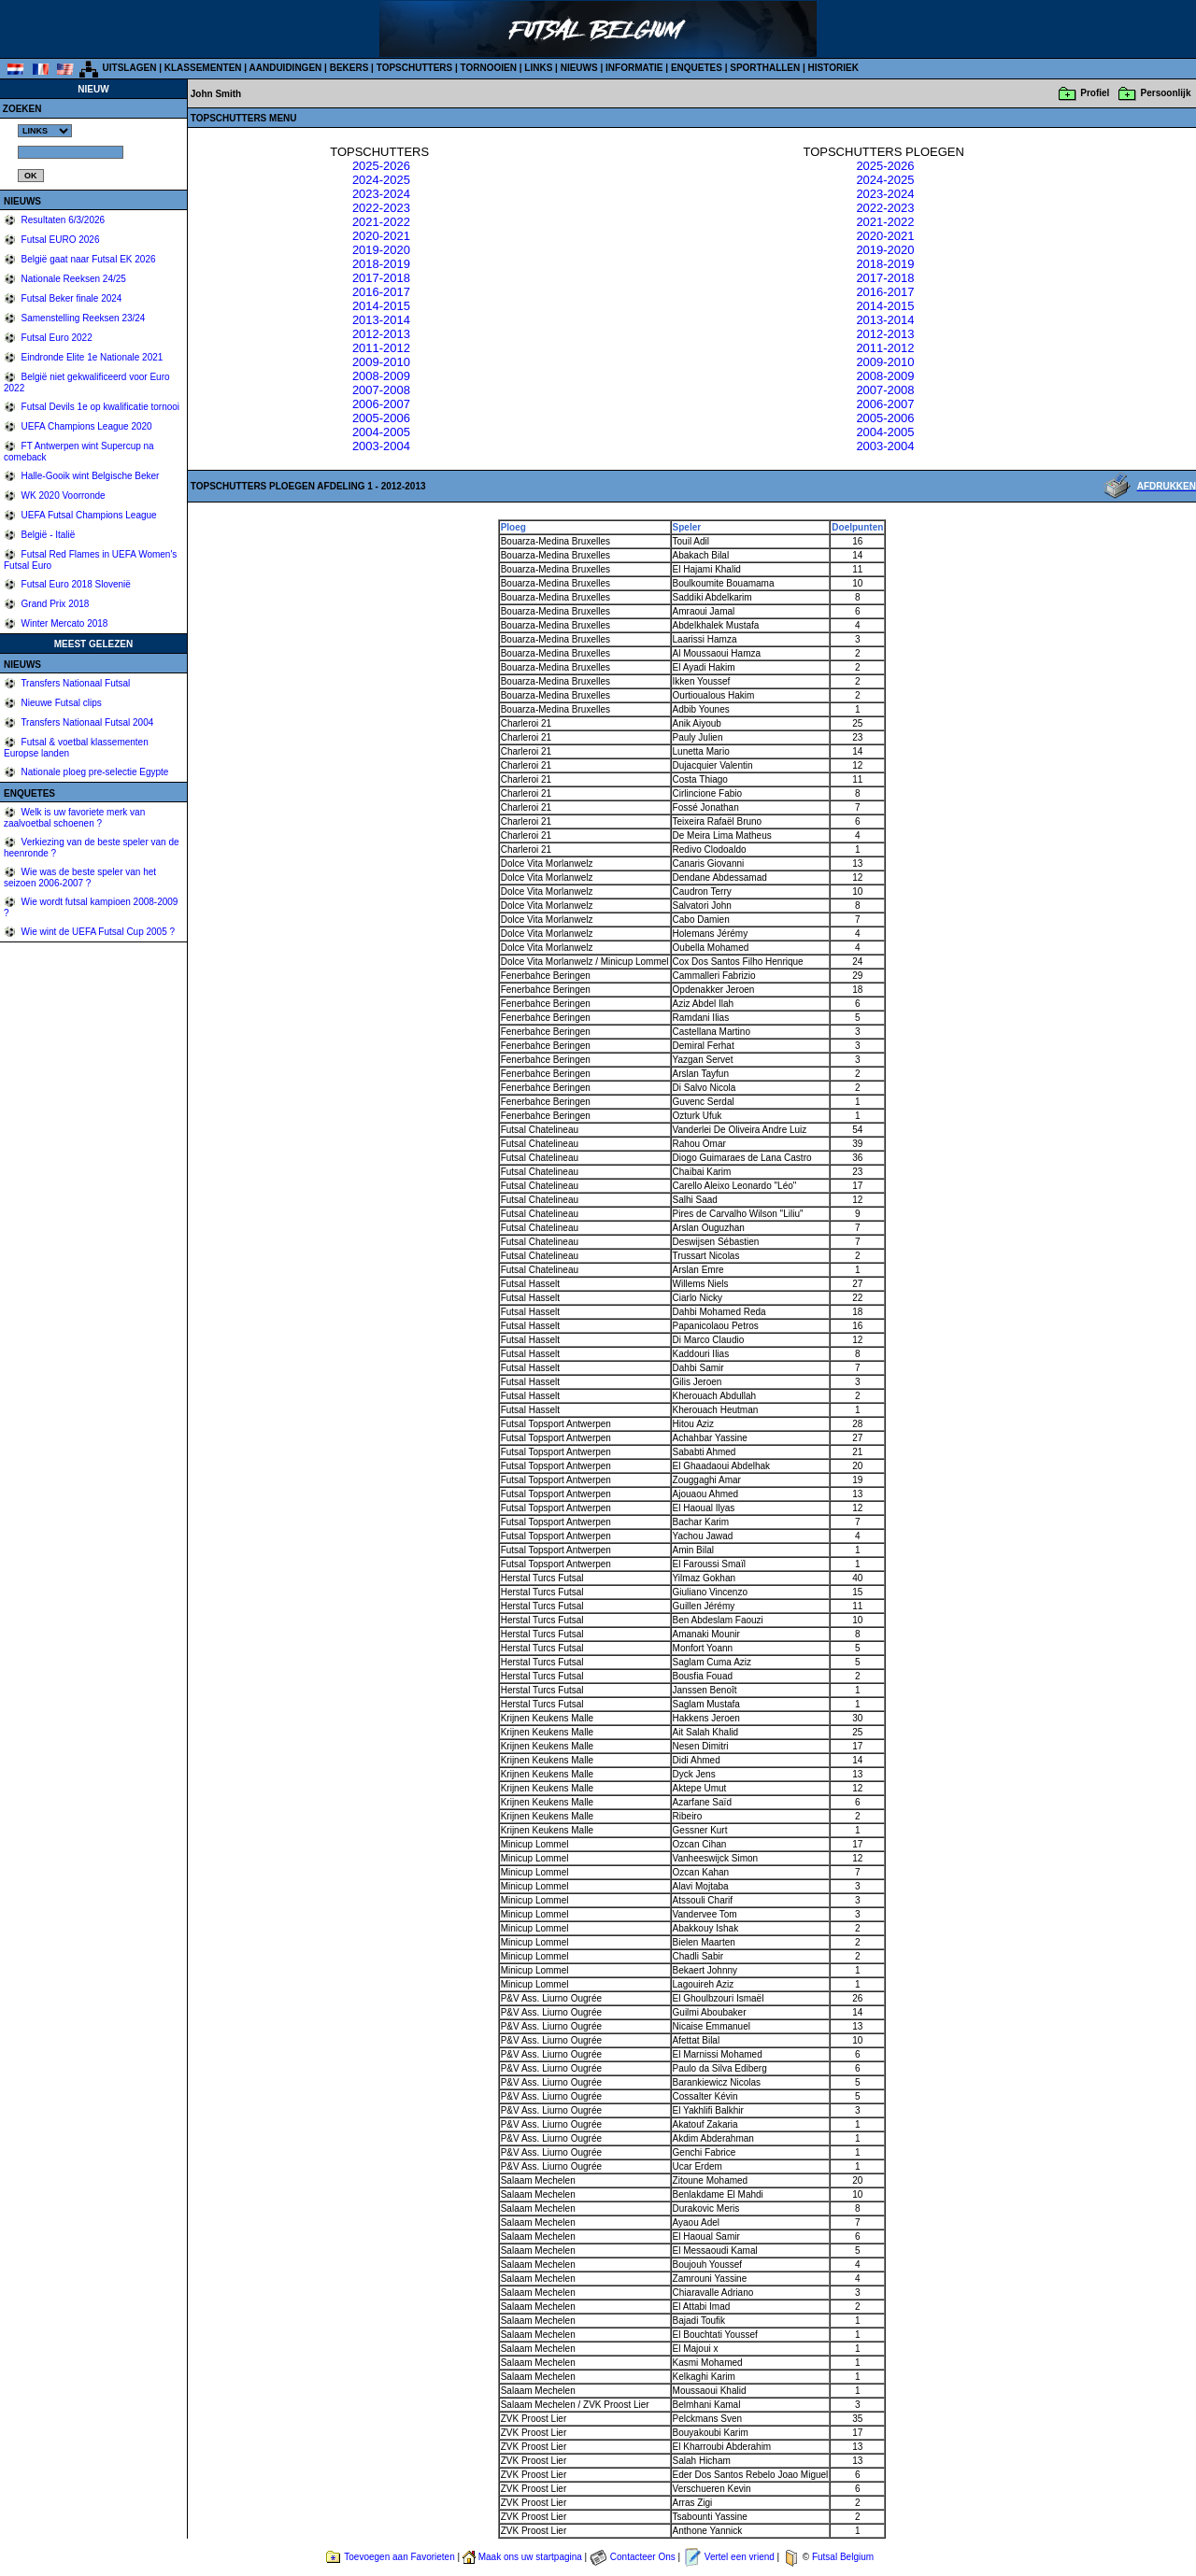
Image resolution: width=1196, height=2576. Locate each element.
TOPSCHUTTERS (415, 68)
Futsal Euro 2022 (56, 338)
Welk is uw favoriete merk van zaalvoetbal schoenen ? (74, 817)
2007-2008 (381, 390)
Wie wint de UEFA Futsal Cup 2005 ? (97, 932)
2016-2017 (381, 292)
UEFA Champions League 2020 (85, 426)
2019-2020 (381, 250)
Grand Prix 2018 (54, 604)
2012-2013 (381, 334)
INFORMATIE (633, 68)
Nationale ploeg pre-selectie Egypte (94, 772)
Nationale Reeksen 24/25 (72, 279)
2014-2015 (381, 306)
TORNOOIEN (489, 68)
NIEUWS (579, 68)
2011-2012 (381, 348)
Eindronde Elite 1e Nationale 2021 (91, 357)
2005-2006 (381, 418)
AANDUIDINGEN (285, 68)
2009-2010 (381, 362)
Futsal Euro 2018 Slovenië (75, 584)
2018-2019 (381, 264)
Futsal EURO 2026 (59, 239)
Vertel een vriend (740, 2557)
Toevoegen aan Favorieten (399, 2557)
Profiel (1094, 93)
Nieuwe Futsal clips (60, 703)
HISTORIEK (833, 68)
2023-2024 (381, 194)
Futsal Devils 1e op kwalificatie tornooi (99, 407)
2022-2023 (381, 208)
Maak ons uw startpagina (530, 2557)
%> (45, 130)
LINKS (538, 68)
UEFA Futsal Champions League (88, 515)
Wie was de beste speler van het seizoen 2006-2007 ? (80, 877)
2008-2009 (381, 376)
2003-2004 (381, 446)
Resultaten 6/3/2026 (62, 220)
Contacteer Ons (643, 2557)
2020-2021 (381, 236)
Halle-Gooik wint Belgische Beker (89, 476)
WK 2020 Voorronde (62, 495)
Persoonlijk (1166, 93)
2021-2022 (381, 222)
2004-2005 (381, 432)
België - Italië (47, 535)
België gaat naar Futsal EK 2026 (87, 259)
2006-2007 (381, 404)
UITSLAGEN (130, 68)
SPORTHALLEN (765, 68)
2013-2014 (381, 320)
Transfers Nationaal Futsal (75, 683)
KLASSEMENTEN (203, 68)
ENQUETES (696, 68)
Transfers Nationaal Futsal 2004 (86, 722)
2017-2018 (381, 278)
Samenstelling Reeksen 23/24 (82, 318)
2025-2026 (381, 166)
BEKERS (349, 68)
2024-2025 (381, 180)
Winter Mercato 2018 (63, 623)
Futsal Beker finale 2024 (70, 298)
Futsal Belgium (843, 2557)
